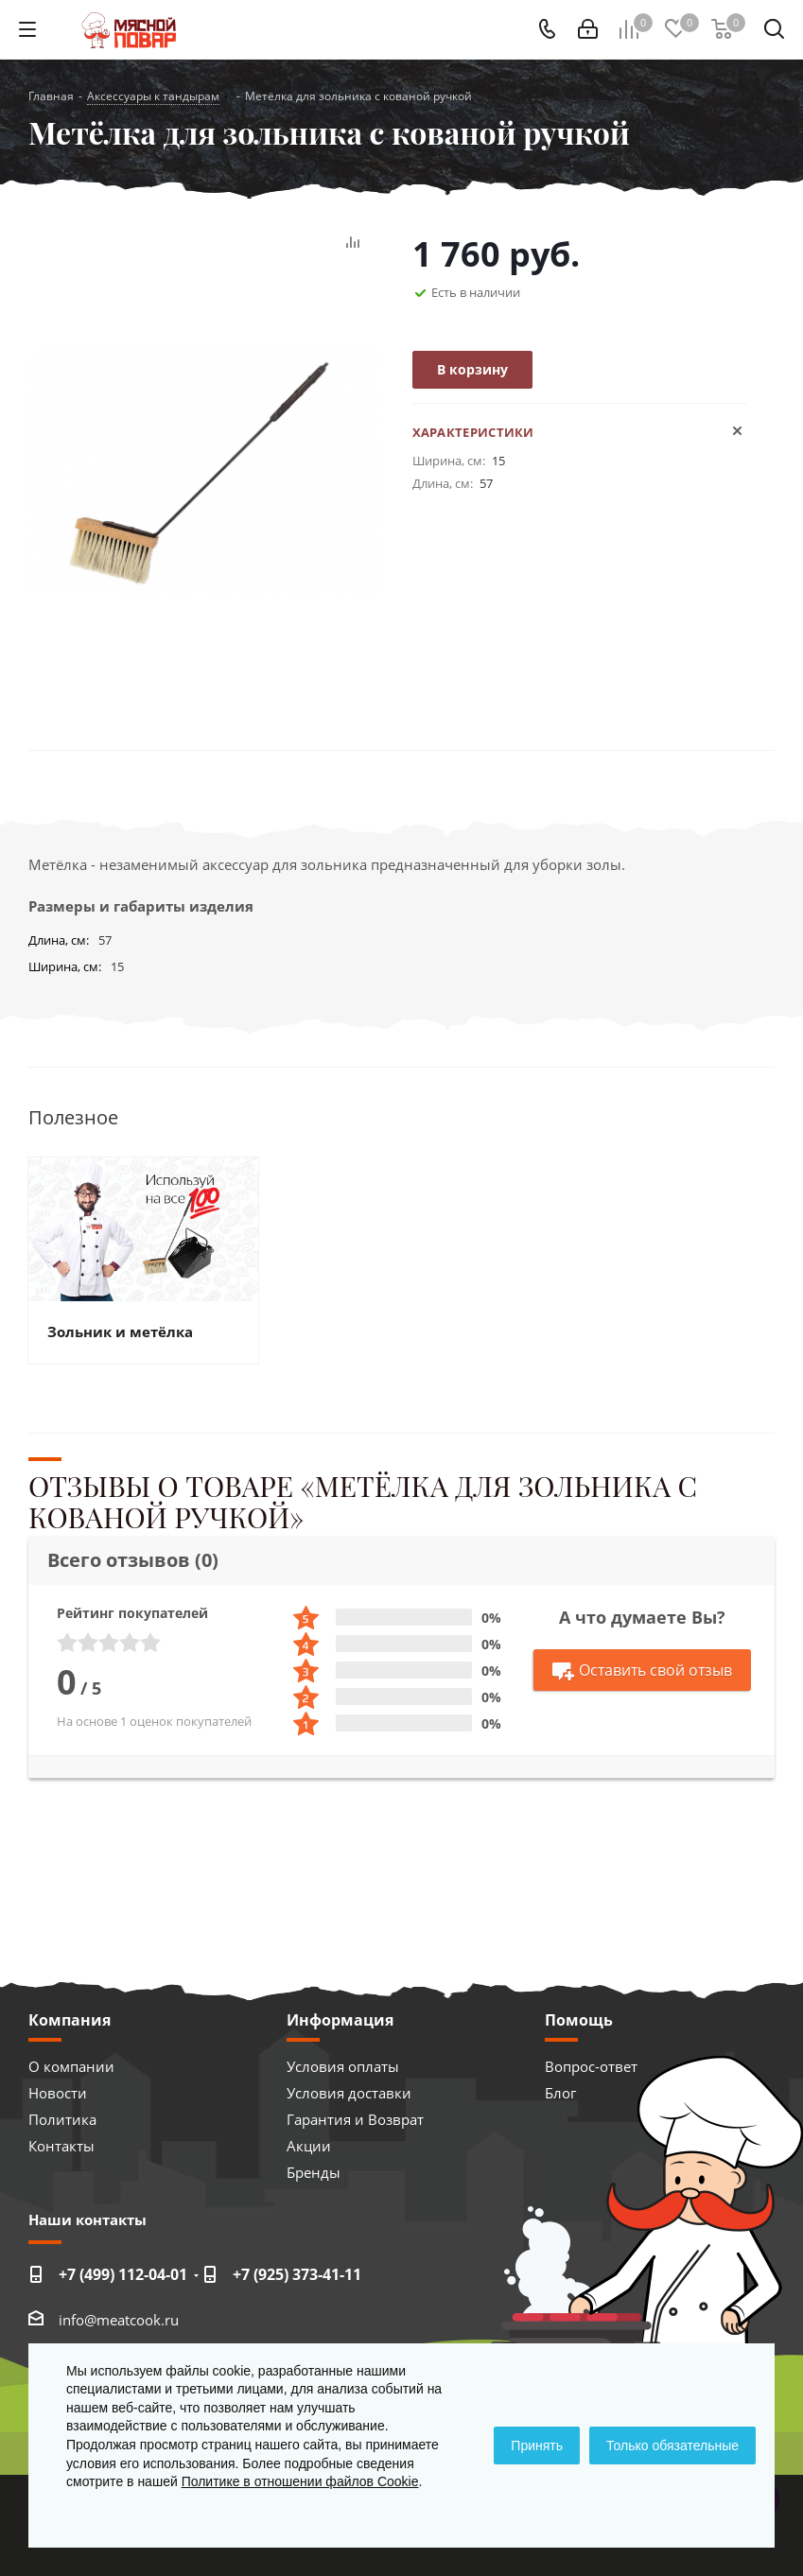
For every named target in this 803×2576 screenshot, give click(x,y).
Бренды (313, 2172)
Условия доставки (349, 2092)
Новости (57, 2092)
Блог (560, 2092)
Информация (340, 2020)
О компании (71, 2066)
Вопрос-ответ (591, 2066)
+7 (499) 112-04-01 (123, 2274)
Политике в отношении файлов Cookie (300, 2481)
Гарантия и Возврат (355, 2119)
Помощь (579, 2020)
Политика (62, 2119)
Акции (309, 2145)
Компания (69, 2020)
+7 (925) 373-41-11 (297, 2274)
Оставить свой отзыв (642, 1670)
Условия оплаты (343, 2066)
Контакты (61, 2145)
